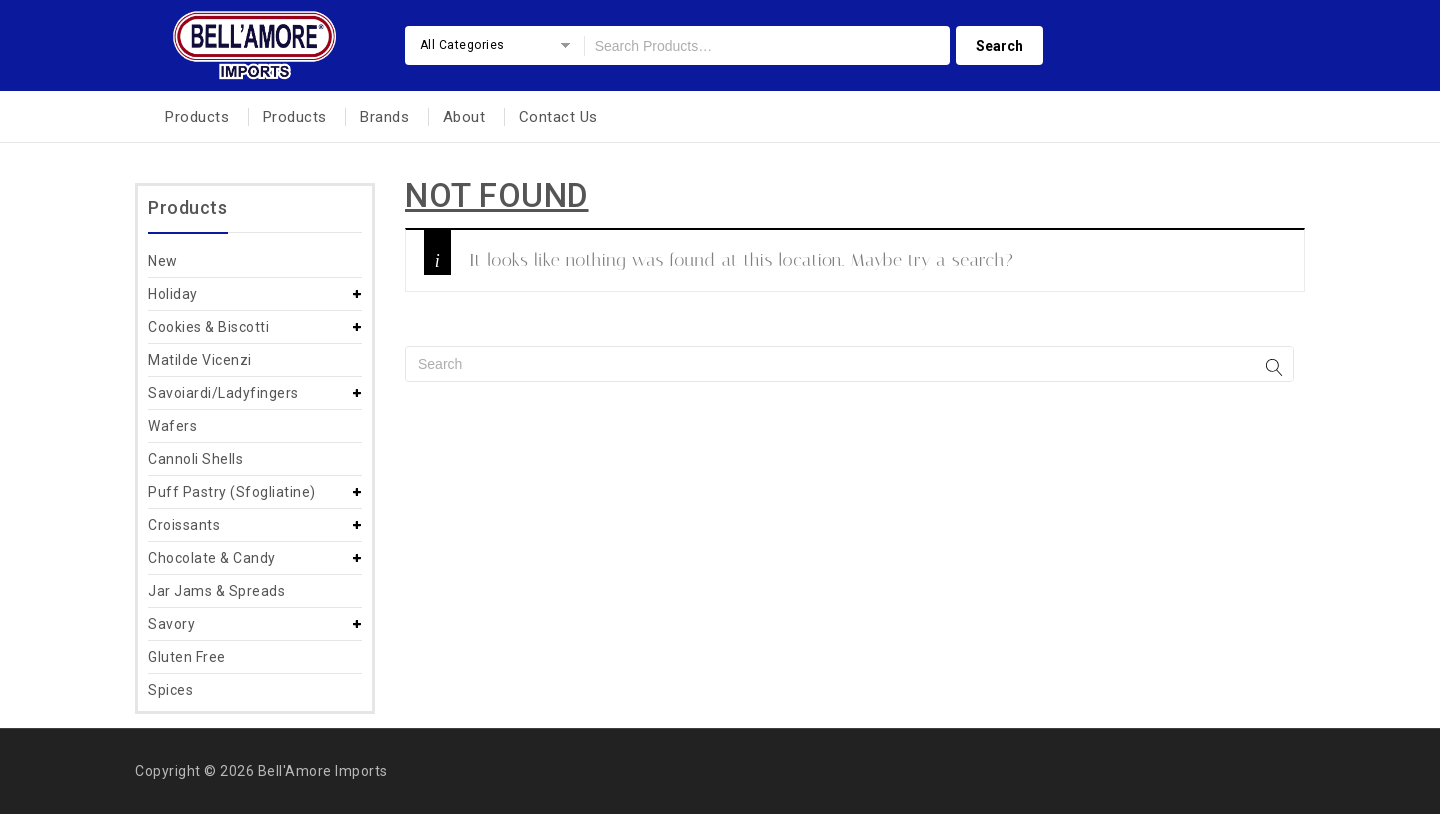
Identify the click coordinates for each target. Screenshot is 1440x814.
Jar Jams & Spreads (216, 591)
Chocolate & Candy (212, 558)
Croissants (184, 525)
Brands (384, 117)
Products (197, 117)
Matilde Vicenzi (200, 360)
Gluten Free (187, 657)
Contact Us (558, 117)
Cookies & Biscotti (208, 327)
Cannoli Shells (195, 459)
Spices (170, 690)
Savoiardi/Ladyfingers (223, 393)
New (163, 261)
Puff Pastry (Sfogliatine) (232, 492)
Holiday (173, 294)
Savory (171, 624)
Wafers (172, 426)
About (464, 117)
